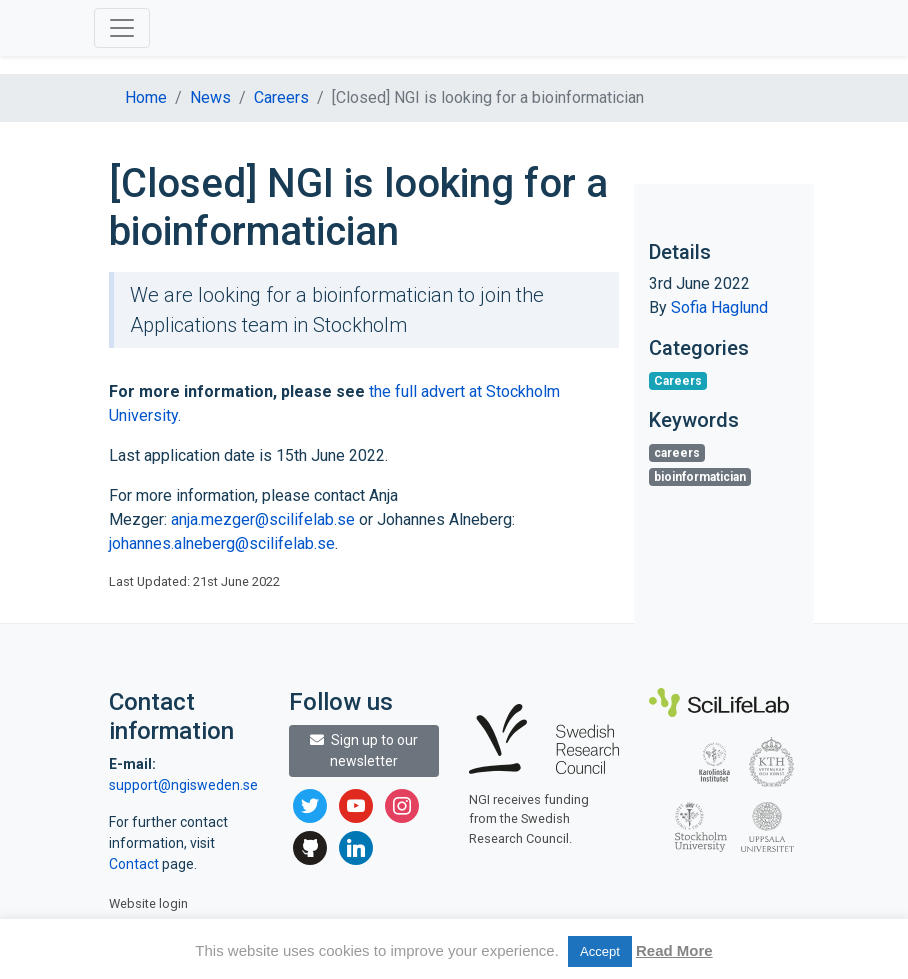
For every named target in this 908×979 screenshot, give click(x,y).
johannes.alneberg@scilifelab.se (222, 543)
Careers (281, 97)
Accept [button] (600, 951)
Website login (148, 903)
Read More (674, 950)
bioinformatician (700, 477)
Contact (135, 864)
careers (677, 453)
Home (146, 97)
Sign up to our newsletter (364, 750)
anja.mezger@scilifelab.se (263, 519)
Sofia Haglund (719, 307)
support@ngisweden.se (183, 785)
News (210, 97)
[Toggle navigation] (122, 28)
